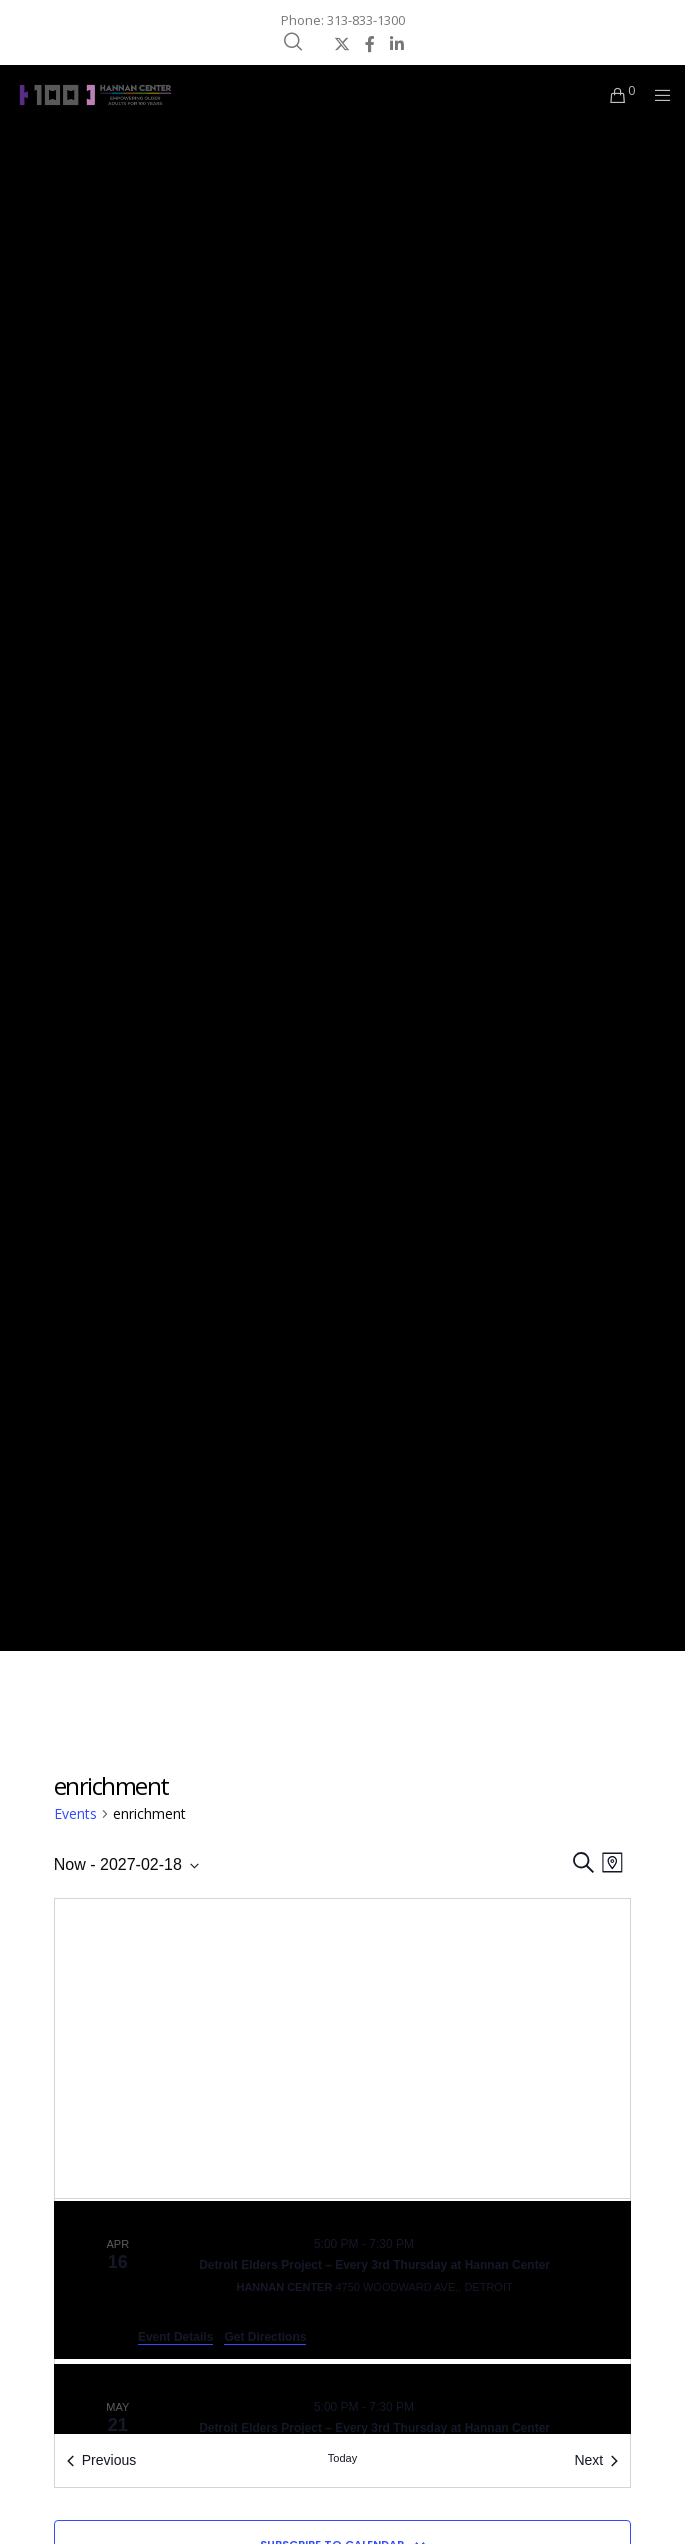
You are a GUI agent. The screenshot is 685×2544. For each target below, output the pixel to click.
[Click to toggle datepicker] (126, 1865)
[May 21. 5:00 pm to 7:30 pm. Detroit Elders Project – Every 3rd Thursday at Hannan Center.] (343, 2431)
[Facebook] (370, 44)
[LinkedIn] (397, 44)
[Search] (293, 42)
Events (75, 1813)
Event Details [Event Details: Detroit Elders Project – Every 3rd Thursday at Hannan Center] (175, 2337)
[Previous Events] (101, 2460)
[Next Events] (596, 2460)
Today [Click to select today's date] (342, 2458)
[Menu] (656, 95)
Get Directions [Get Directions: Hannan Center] (265, 2337)
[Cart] (612, 95)
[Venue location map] (343, 2048)
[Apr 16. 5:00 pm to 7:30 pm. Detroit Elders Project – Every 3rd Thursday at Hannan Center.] (343, 2280)
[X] (342, 44)
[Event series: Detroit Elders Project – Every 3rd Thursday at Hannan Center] (426, 2244)
